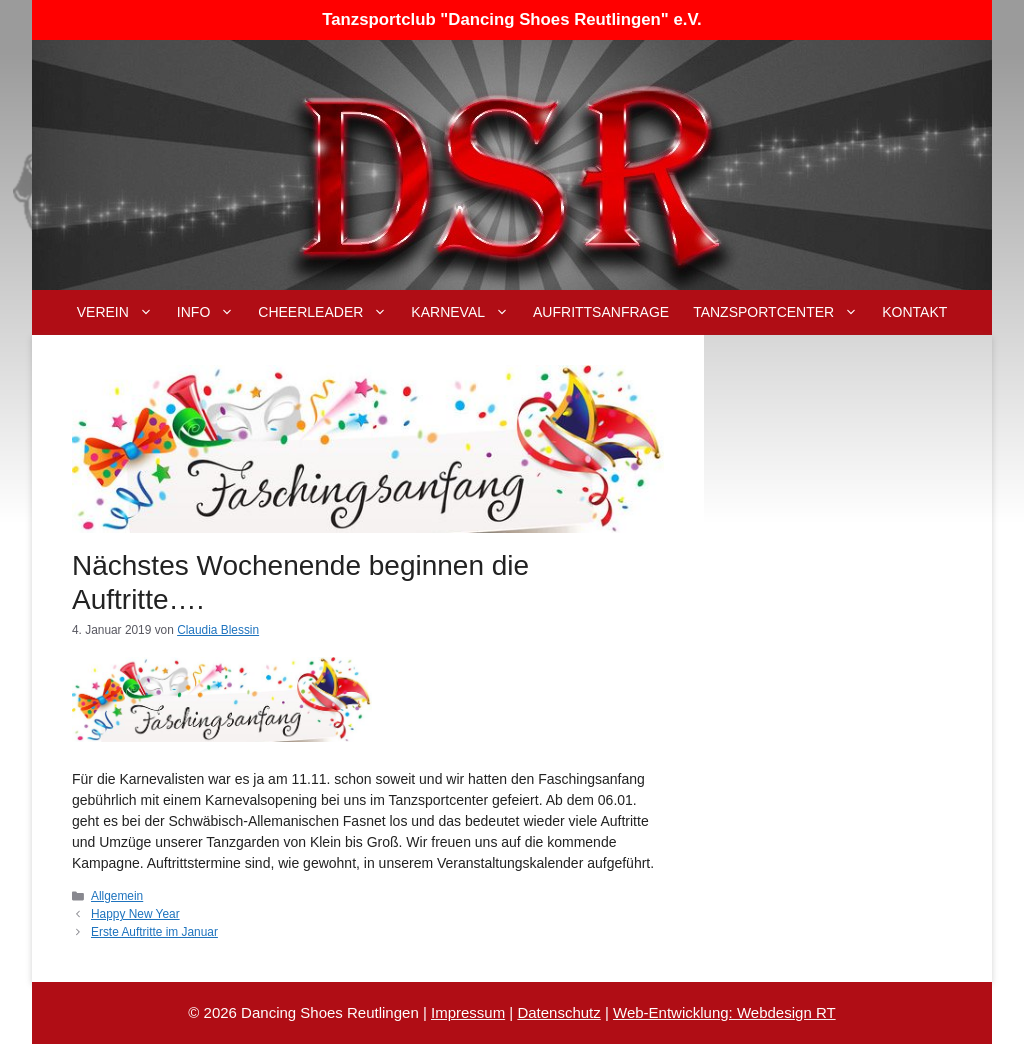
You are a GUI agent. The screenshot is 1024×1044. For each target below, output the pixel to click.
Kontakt (914, 312)
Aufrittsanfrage (601, 312)
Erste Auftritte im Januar (154, 932)
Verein (121, 312)
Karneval (466, 312)
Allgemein (117, 896)
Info (211, 312)
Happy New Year (135, 914)
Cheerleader (328, 312)
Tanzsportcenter (781, 312)
